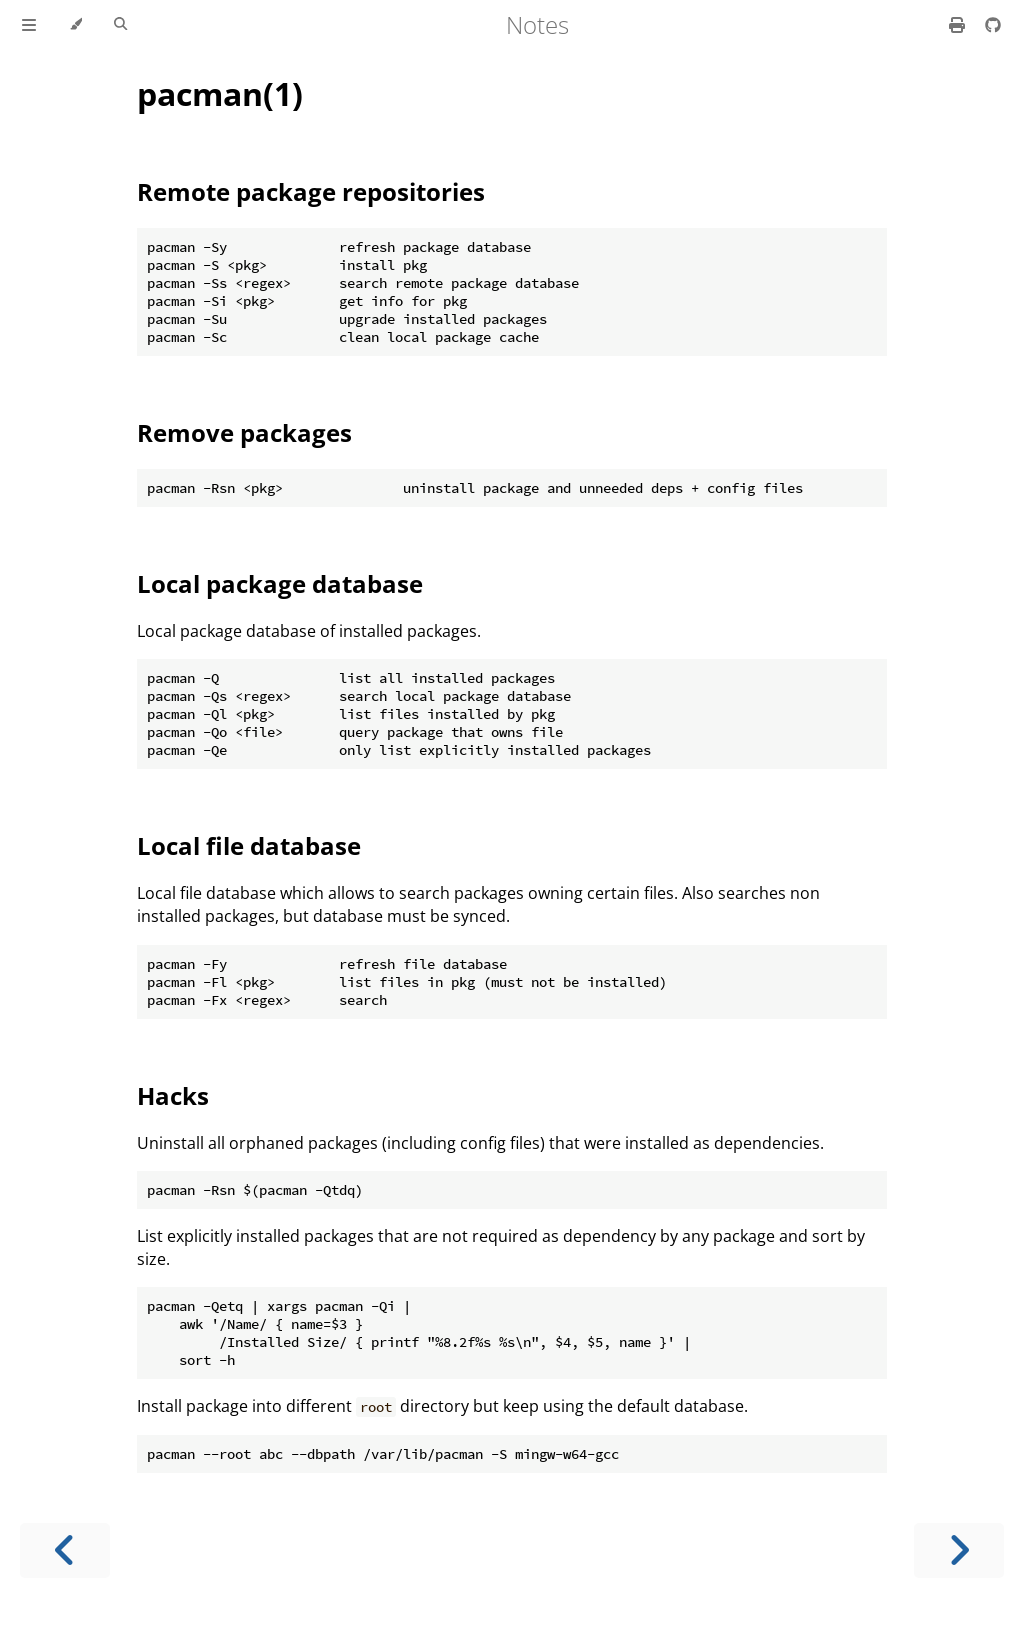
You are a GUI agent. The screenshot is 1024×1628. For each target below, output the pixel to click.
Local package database (280, 583)
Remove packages (244, 432)
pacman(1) (220, 93)
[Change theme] (75, 25)
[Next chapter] (959, 1550)
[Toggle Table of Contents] (29, 25)
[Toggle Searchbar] (120, 25)
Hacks (173, 1095)
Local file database (249, 845)
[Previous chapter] (65, 1550)
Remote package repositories (311, 191)
